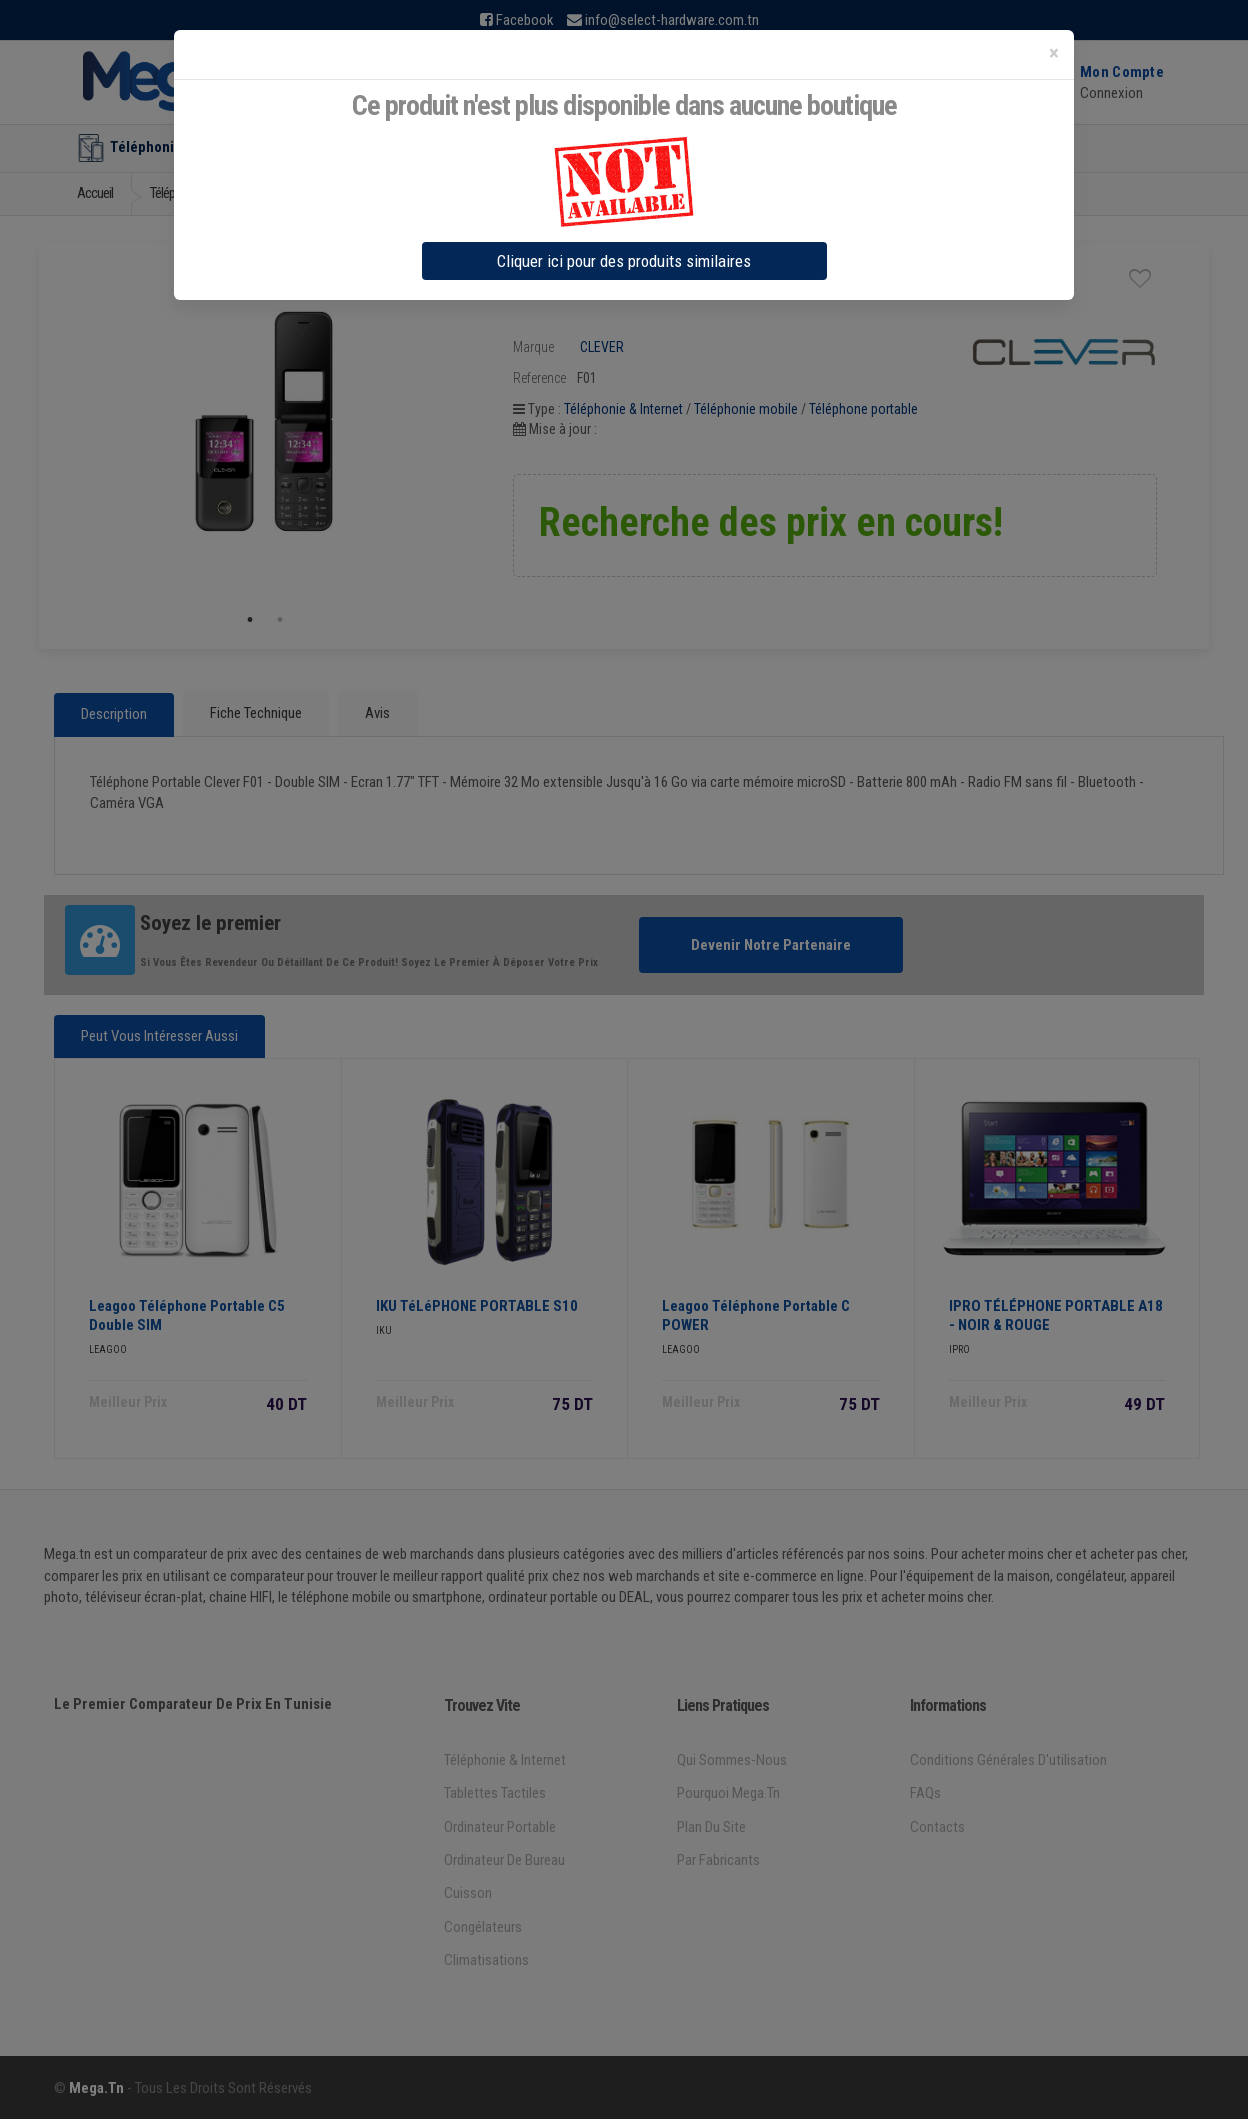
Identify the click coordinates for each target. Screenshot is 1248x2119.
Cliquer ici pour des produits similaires (624, 261)
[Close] (1054, 53)
